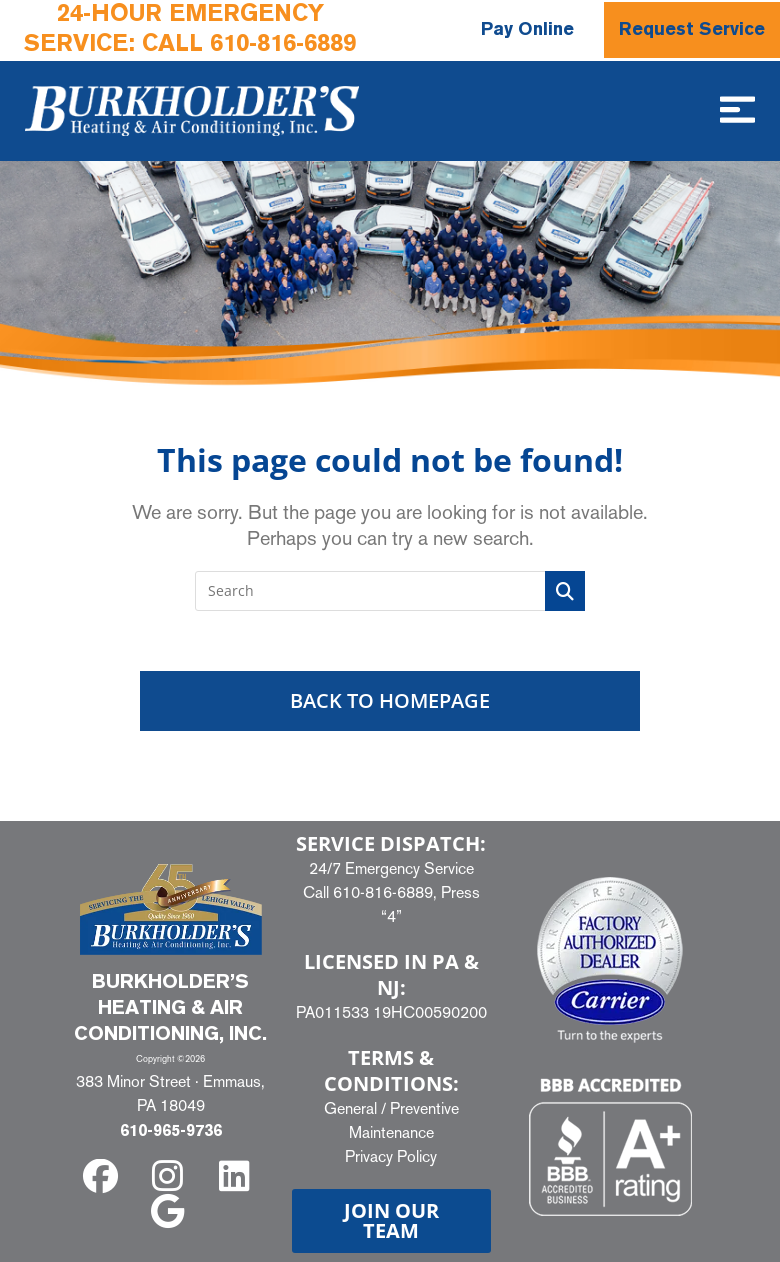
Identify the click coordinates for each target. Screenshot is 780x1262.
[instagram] (170, 1176)
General (350, 1107)
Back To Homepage (390, 699)
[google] (170, 1211)
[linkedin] (237, 1176)
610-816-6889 (283, 45)
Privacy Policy (391, 1155)
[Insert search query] (390, 590)
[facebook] (104, 1176)
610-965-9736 (171, 1132)
